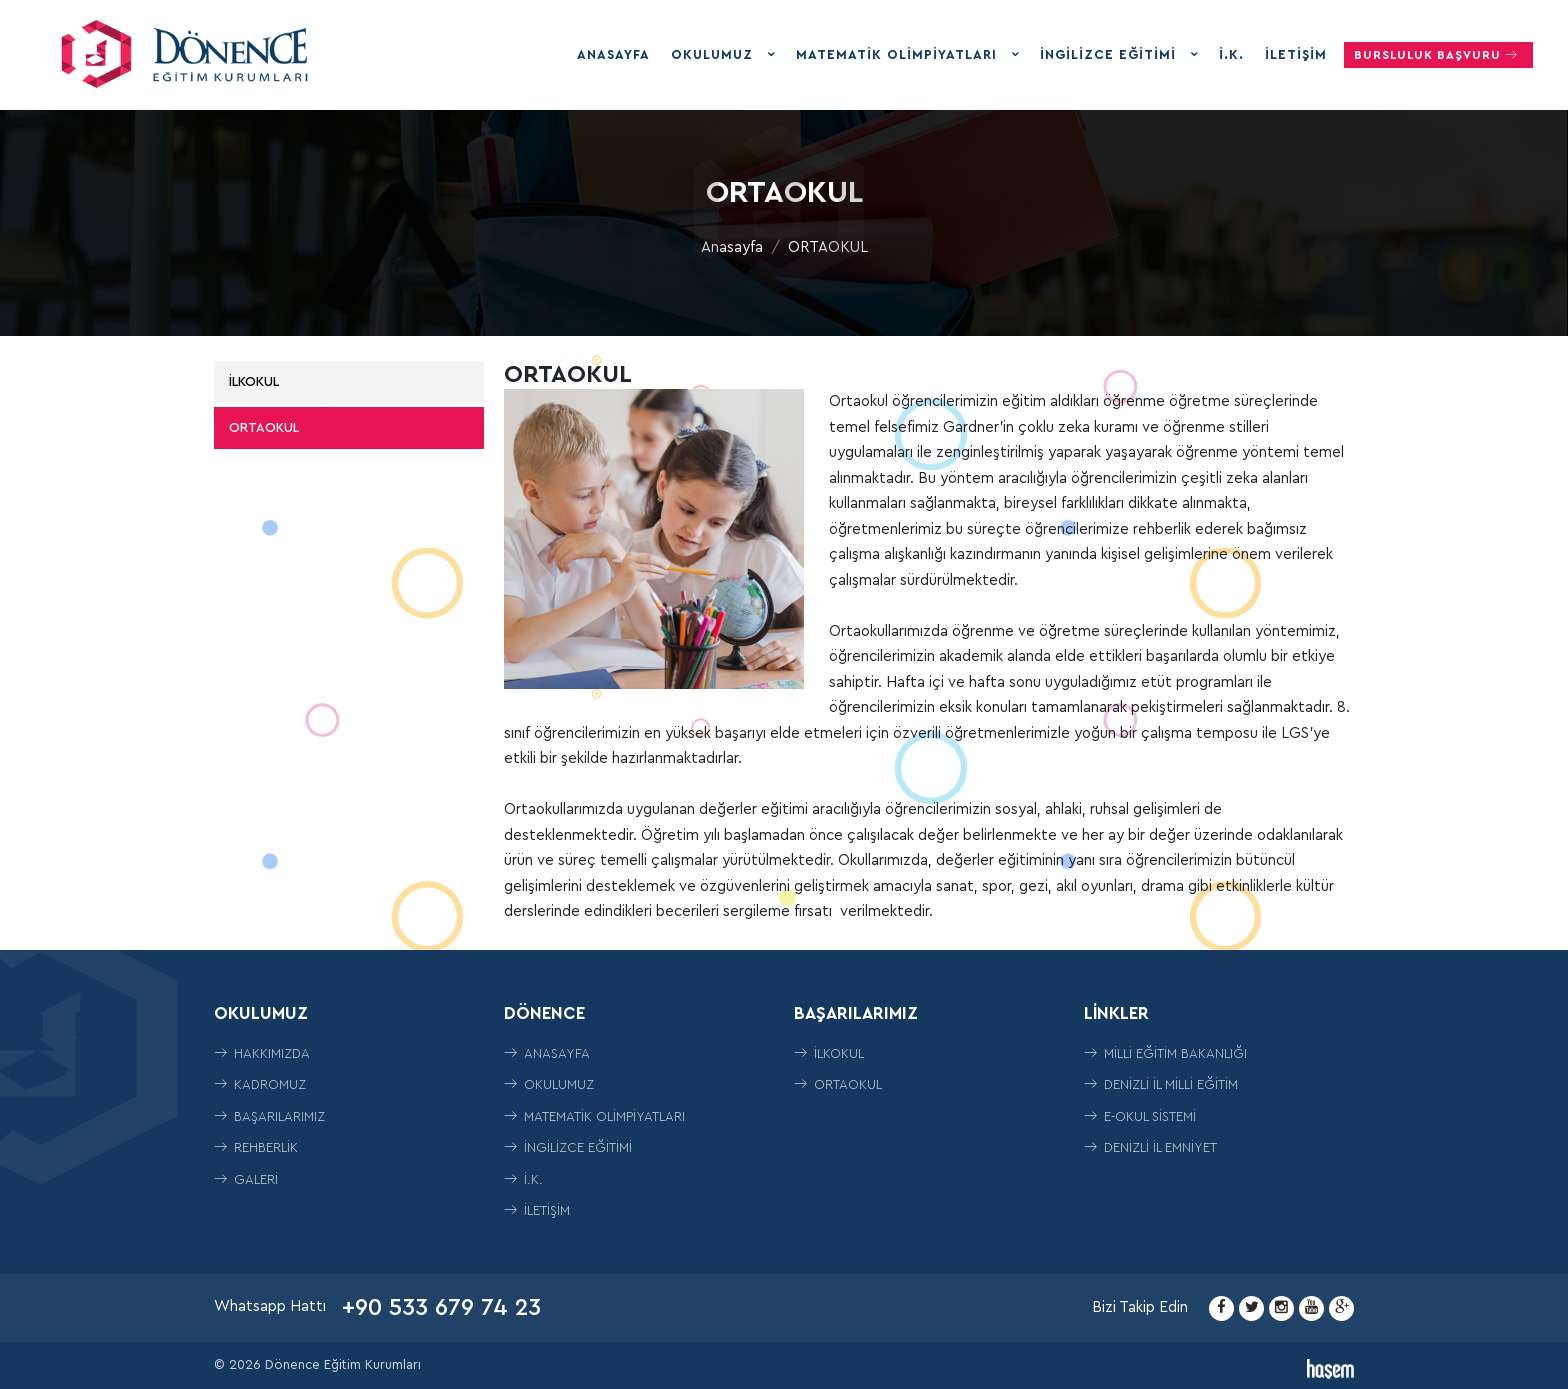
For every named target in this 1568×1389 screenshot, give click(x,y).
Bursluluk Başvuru (1438, 54)
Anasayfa (613, 54)
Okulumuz (714, 54)
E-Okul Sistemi (1140, 1116)
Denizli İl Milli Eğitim (1161, 1084)
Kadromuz (260, 1084)
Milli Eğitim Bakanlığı (1165, 1053)
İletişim (1296, 54)
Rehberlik (256, 1147)
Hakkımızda (262, 1053)
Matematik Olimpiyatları (899, 54)
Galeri (246, 1179)
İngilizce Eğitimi (1110, 54)
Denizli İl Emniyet (1150, 1147)
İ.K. (1231, 54)
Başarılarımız (269, 1116)
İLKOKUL (254, 381)
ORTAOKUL (828, 247)
